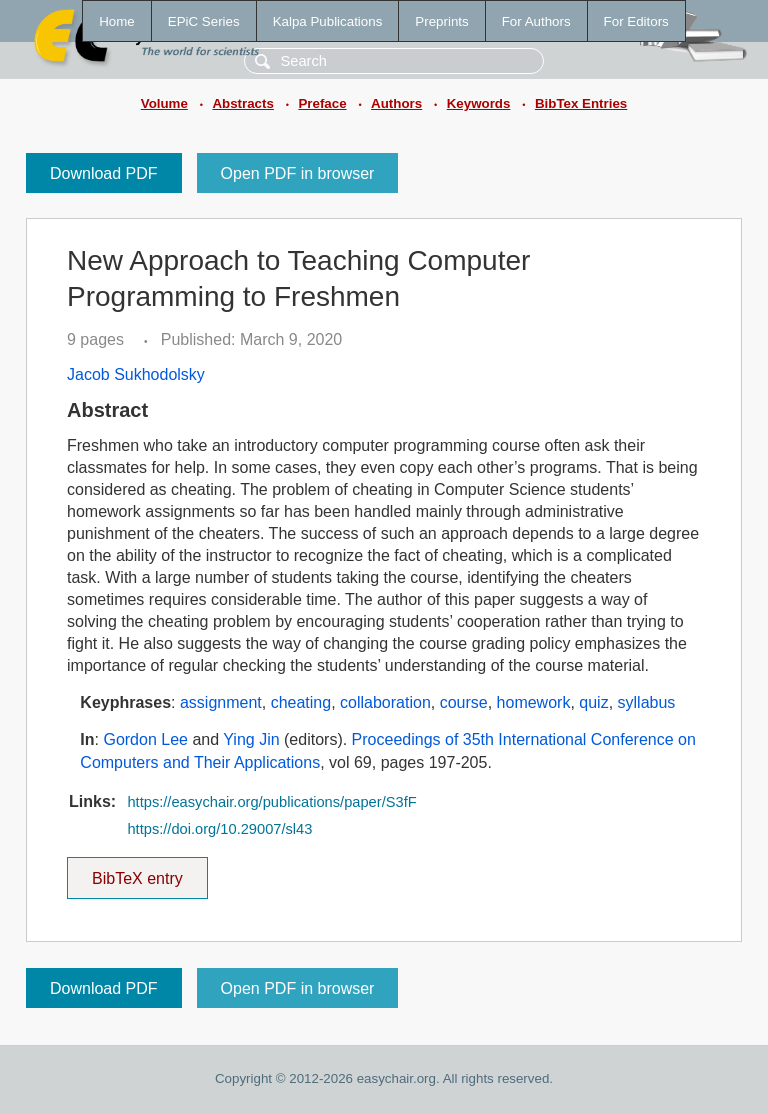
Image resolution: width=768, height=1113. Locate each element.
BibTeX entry (137, 872)
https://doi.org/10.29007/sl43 (219, 829)
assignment (221, 702)
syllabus (647, 702)
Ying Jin (251, 739)
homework (534, 702)
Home (117, 21)
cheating (301, 702)
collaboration (385, 702)
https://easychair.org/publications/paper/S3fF (271, 802)
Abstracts (242, 103)
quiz (593, 702)
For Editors (636, 21)
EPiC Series (204, 21)
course (464, 702)
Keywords (479, 103)
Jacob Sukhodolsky (136, 374)
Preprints (441, 21)
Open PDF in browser (298, 173)
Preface (322, 103)
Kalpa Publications (328, 21)
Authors (396, 103)
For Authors (536, 21)
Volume (164, 103)
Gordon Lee (145, 739)
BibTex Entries (581, 103)
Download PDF (104, 173)
